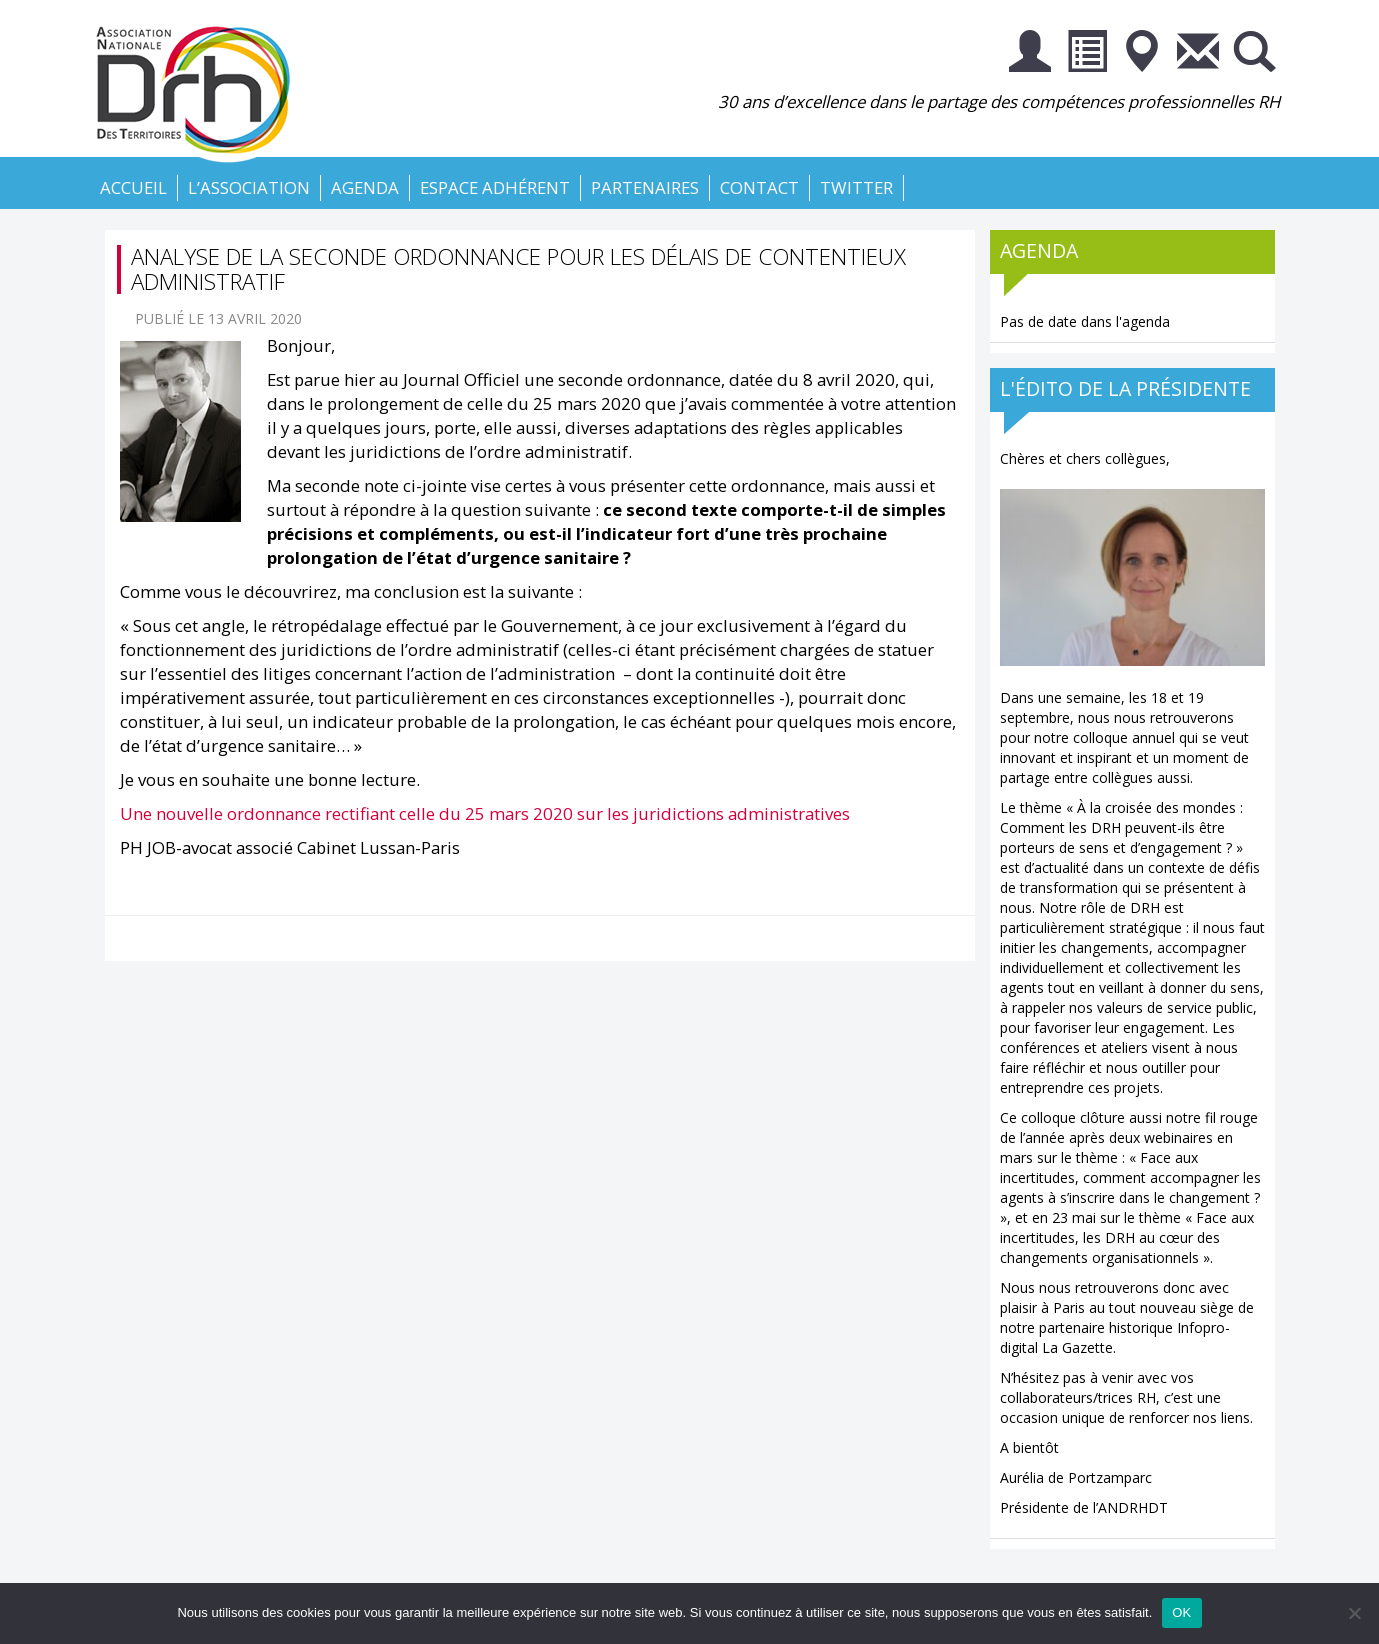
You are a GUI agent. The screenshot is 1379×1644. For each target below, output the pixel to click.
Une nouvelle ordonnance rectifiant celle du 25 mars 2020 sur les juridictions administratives (485, 813)
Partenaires (645, 187)
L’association (249, 187)
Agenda (365, 187)
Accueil (133, 187)
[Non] (1354, 1613)
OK (1181, 1612)
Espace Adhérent (495, 187)
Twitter (856, 187)
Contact (759, 187)
